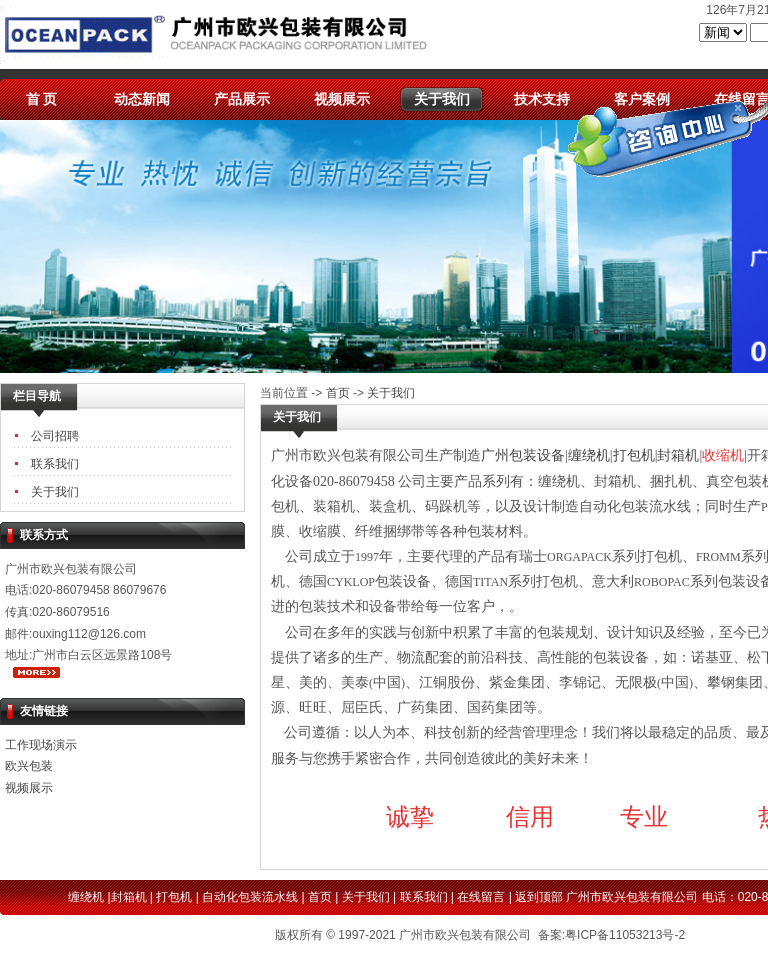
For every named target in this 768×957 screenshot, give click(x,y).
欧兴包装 (29, 766)
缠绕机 (86, 897)
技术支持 (542, 99)
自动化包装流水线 (250, 897)
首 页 (42, 99)
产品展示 (242, 99)
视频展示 (342, 99)
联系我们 (55, 464)
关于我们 (442, 99)
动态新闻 (142, 99)
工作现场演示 (41, 745)
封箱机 (129, 897)
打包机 (174, 897)
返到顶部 (539, 897)
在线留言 (481, 897)
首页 (338, 393)
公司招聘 (55, 436)
